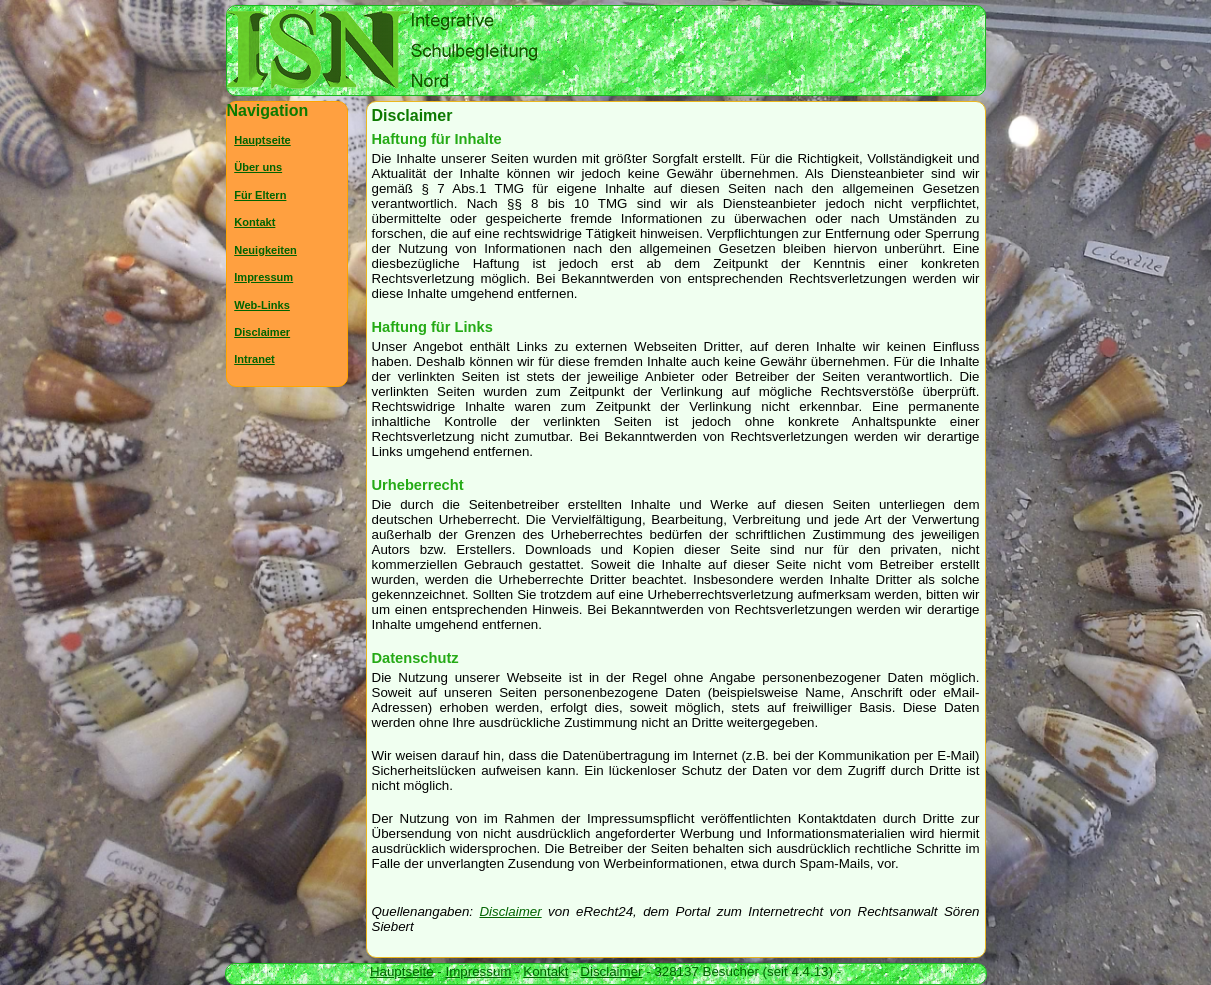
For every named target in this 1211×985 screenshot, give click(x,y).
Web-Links (262, 305)
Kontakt (254, 222)
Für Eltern (260, 195)
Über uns (258, 167)
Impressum (263, 277)
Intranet (254, 359)
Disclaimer (510, 911)
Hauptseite (262, 140)
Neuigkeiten (265, 250)
